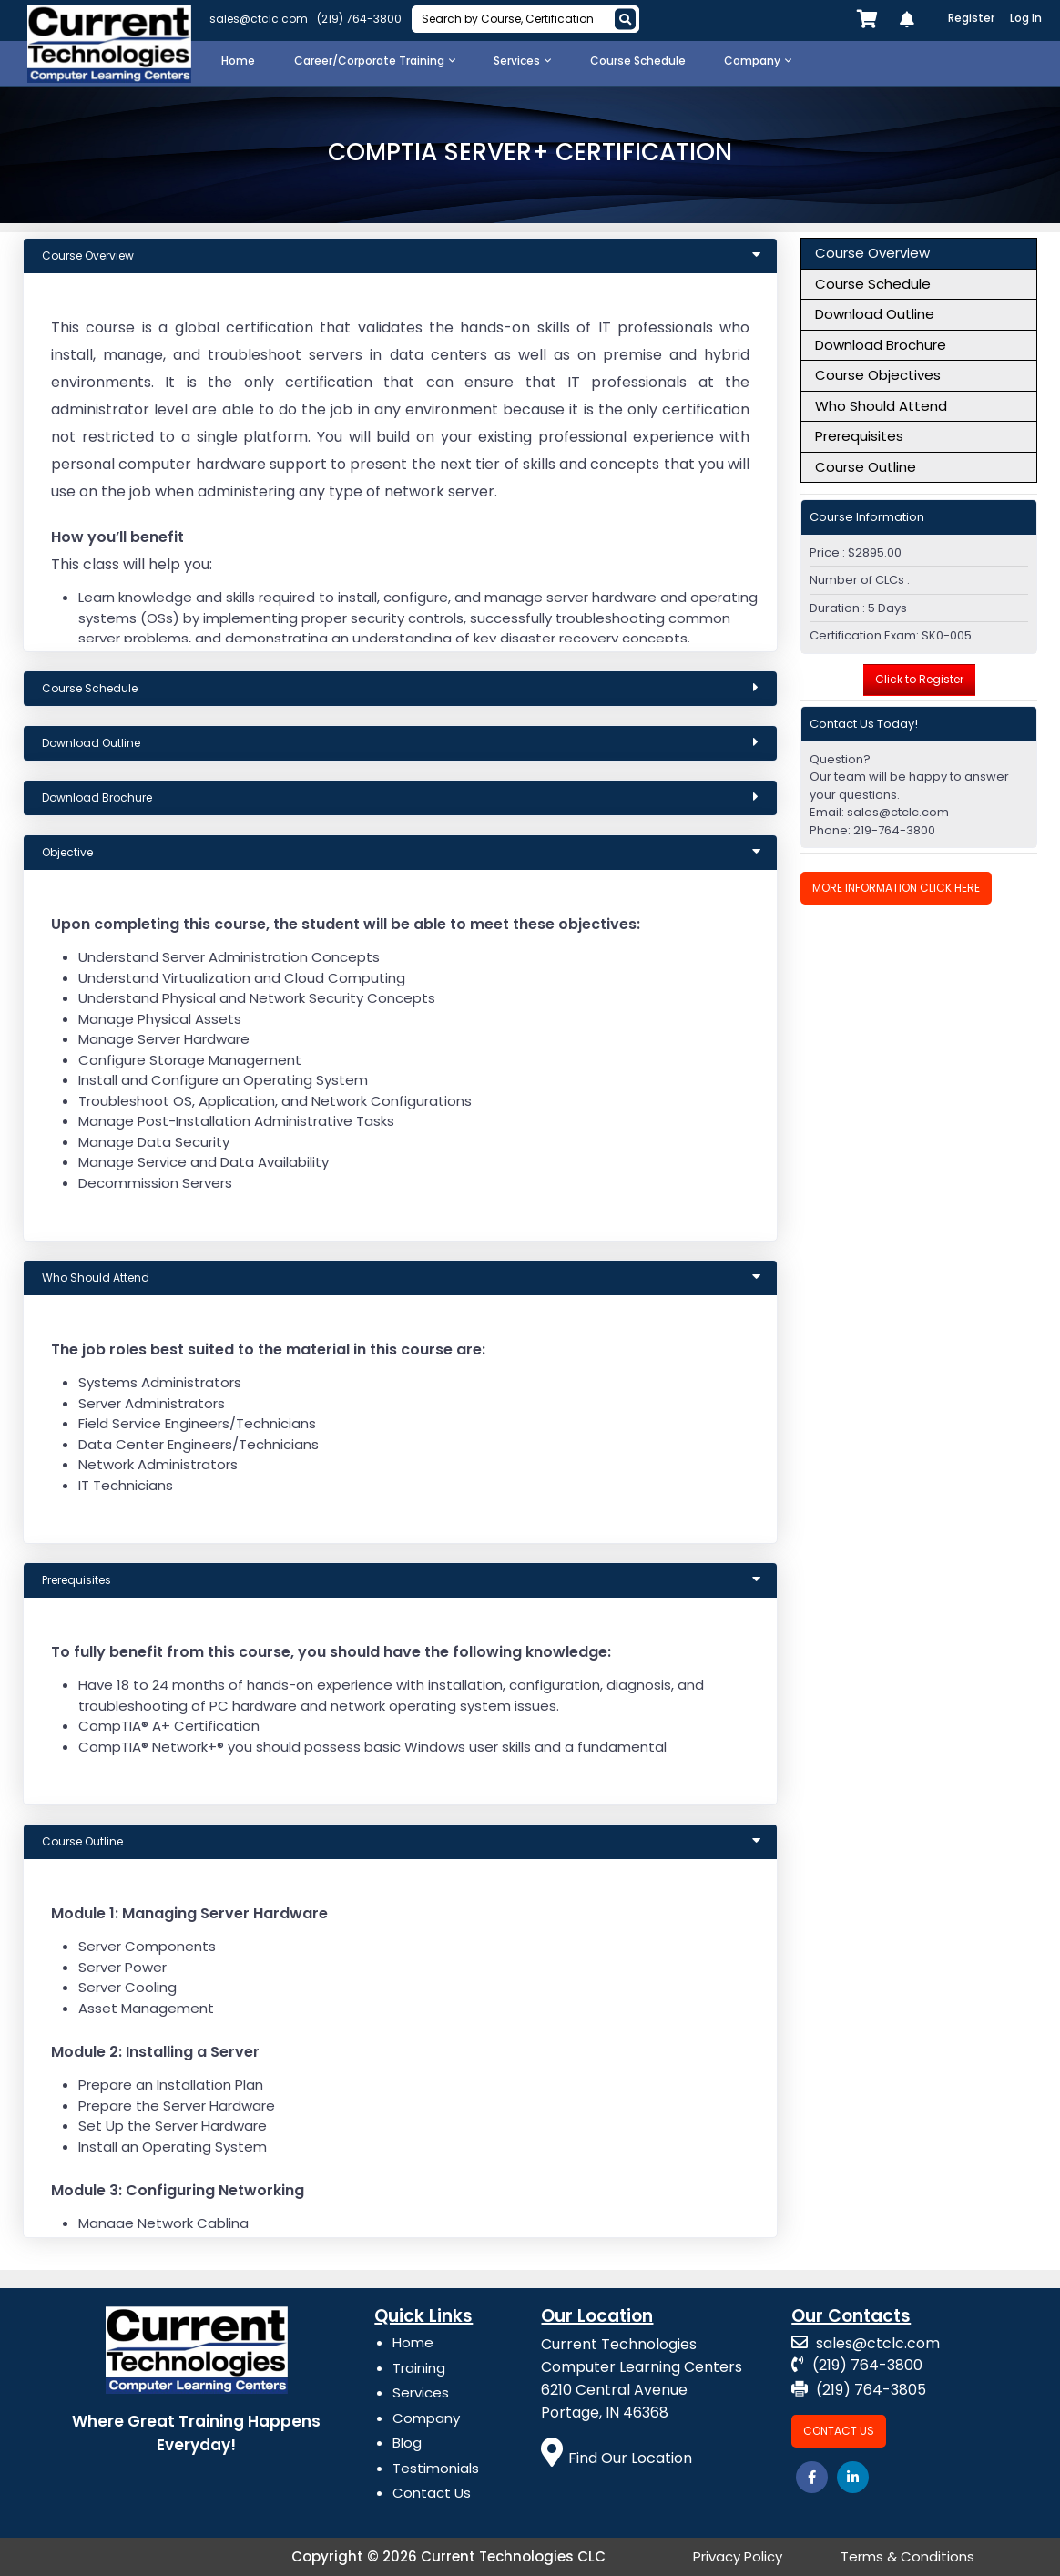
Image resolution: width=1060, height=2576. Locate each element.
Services (420, 2392)
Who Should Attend (881, 405)
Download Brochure (880, 344)
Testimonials (435, 2468)
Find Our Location (616, 2458)
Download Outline (874, 313)
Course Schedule (873, 283)
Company (426, 2418)
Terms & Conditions (907, 2556)
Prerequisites (859, 435)
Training (418, 2367)
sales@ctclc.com (258, 18)
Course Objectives (878, 374)
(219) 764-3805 (858, 2389)
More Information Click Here (896, 887)
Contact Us (431, 2492)
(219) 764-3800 (359, 18)
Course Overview (872, 252)
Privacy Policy (737, 2556)
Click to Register (919, 679)
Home (412, 2342)
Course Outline (865, 466)
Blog (407, 2442)
